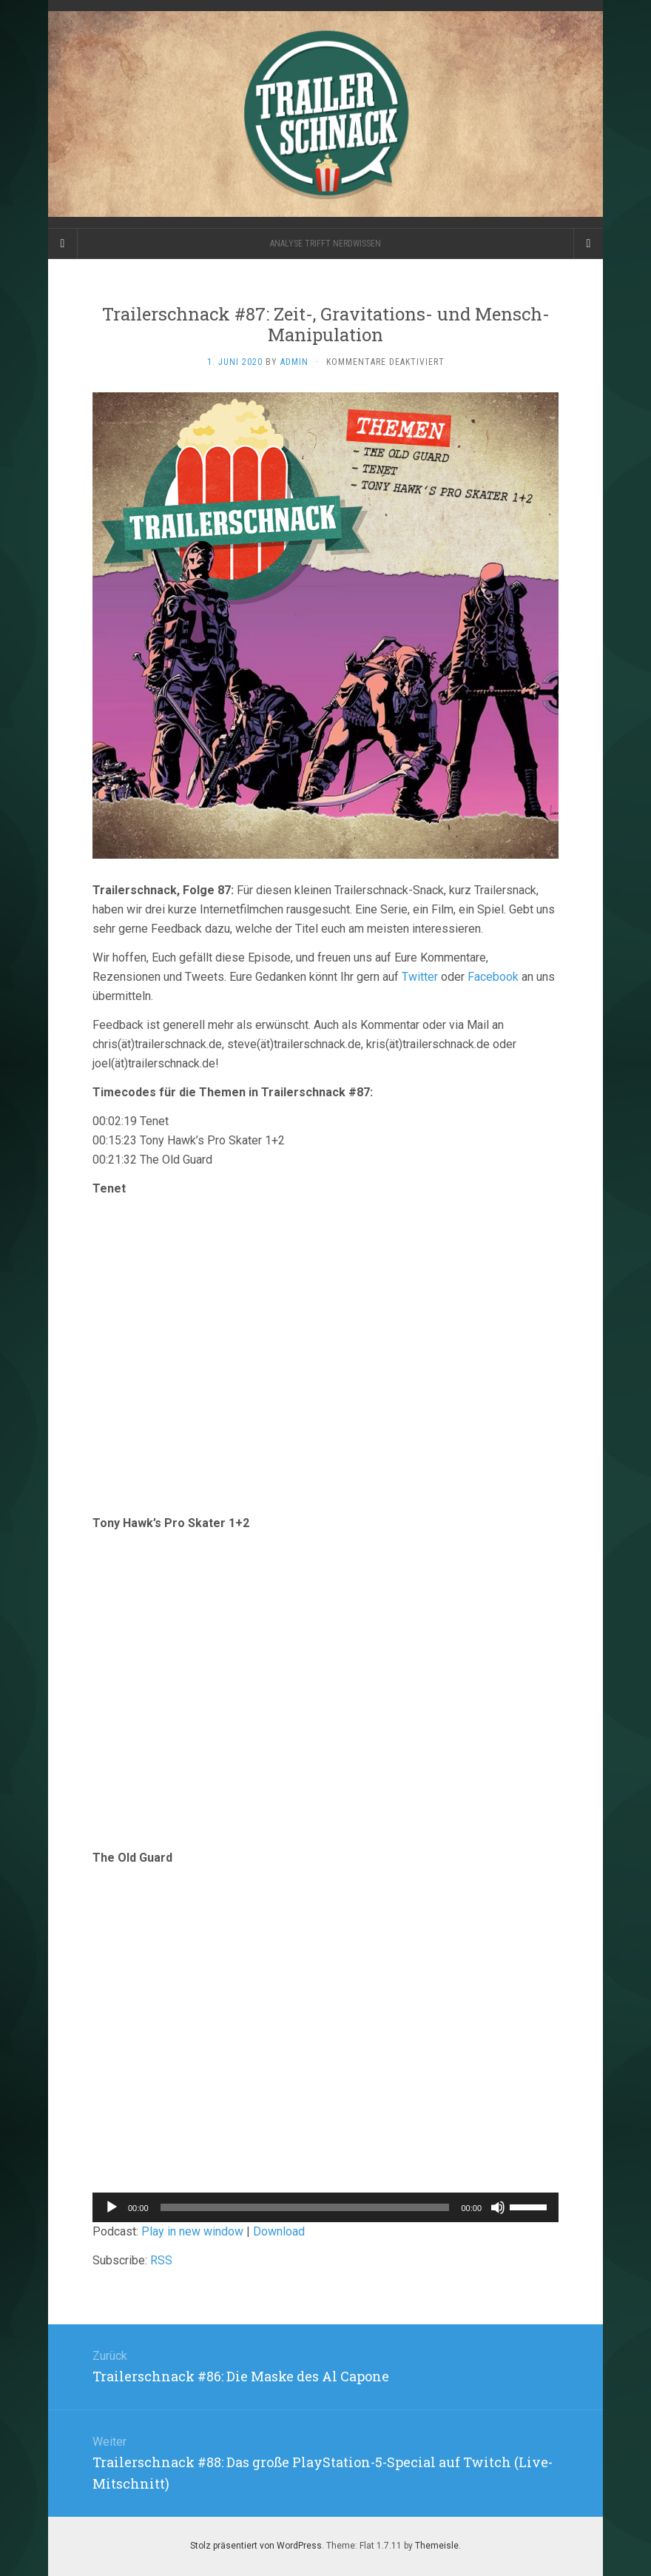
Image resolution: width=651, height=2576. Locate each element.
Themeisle (437, 2545)
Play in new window (192, 2231)
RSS (161, 2260)
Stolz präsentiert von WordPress (256, 2545)
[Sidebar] (63, 243)
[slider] (305, 2207)
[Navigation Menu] (588, 243)
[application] (325, 2207)
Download (279, 2231)
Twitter (420, 977)
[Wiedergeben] (111, 2207)
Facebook (493, 977)
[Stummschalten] (497, 2207)
